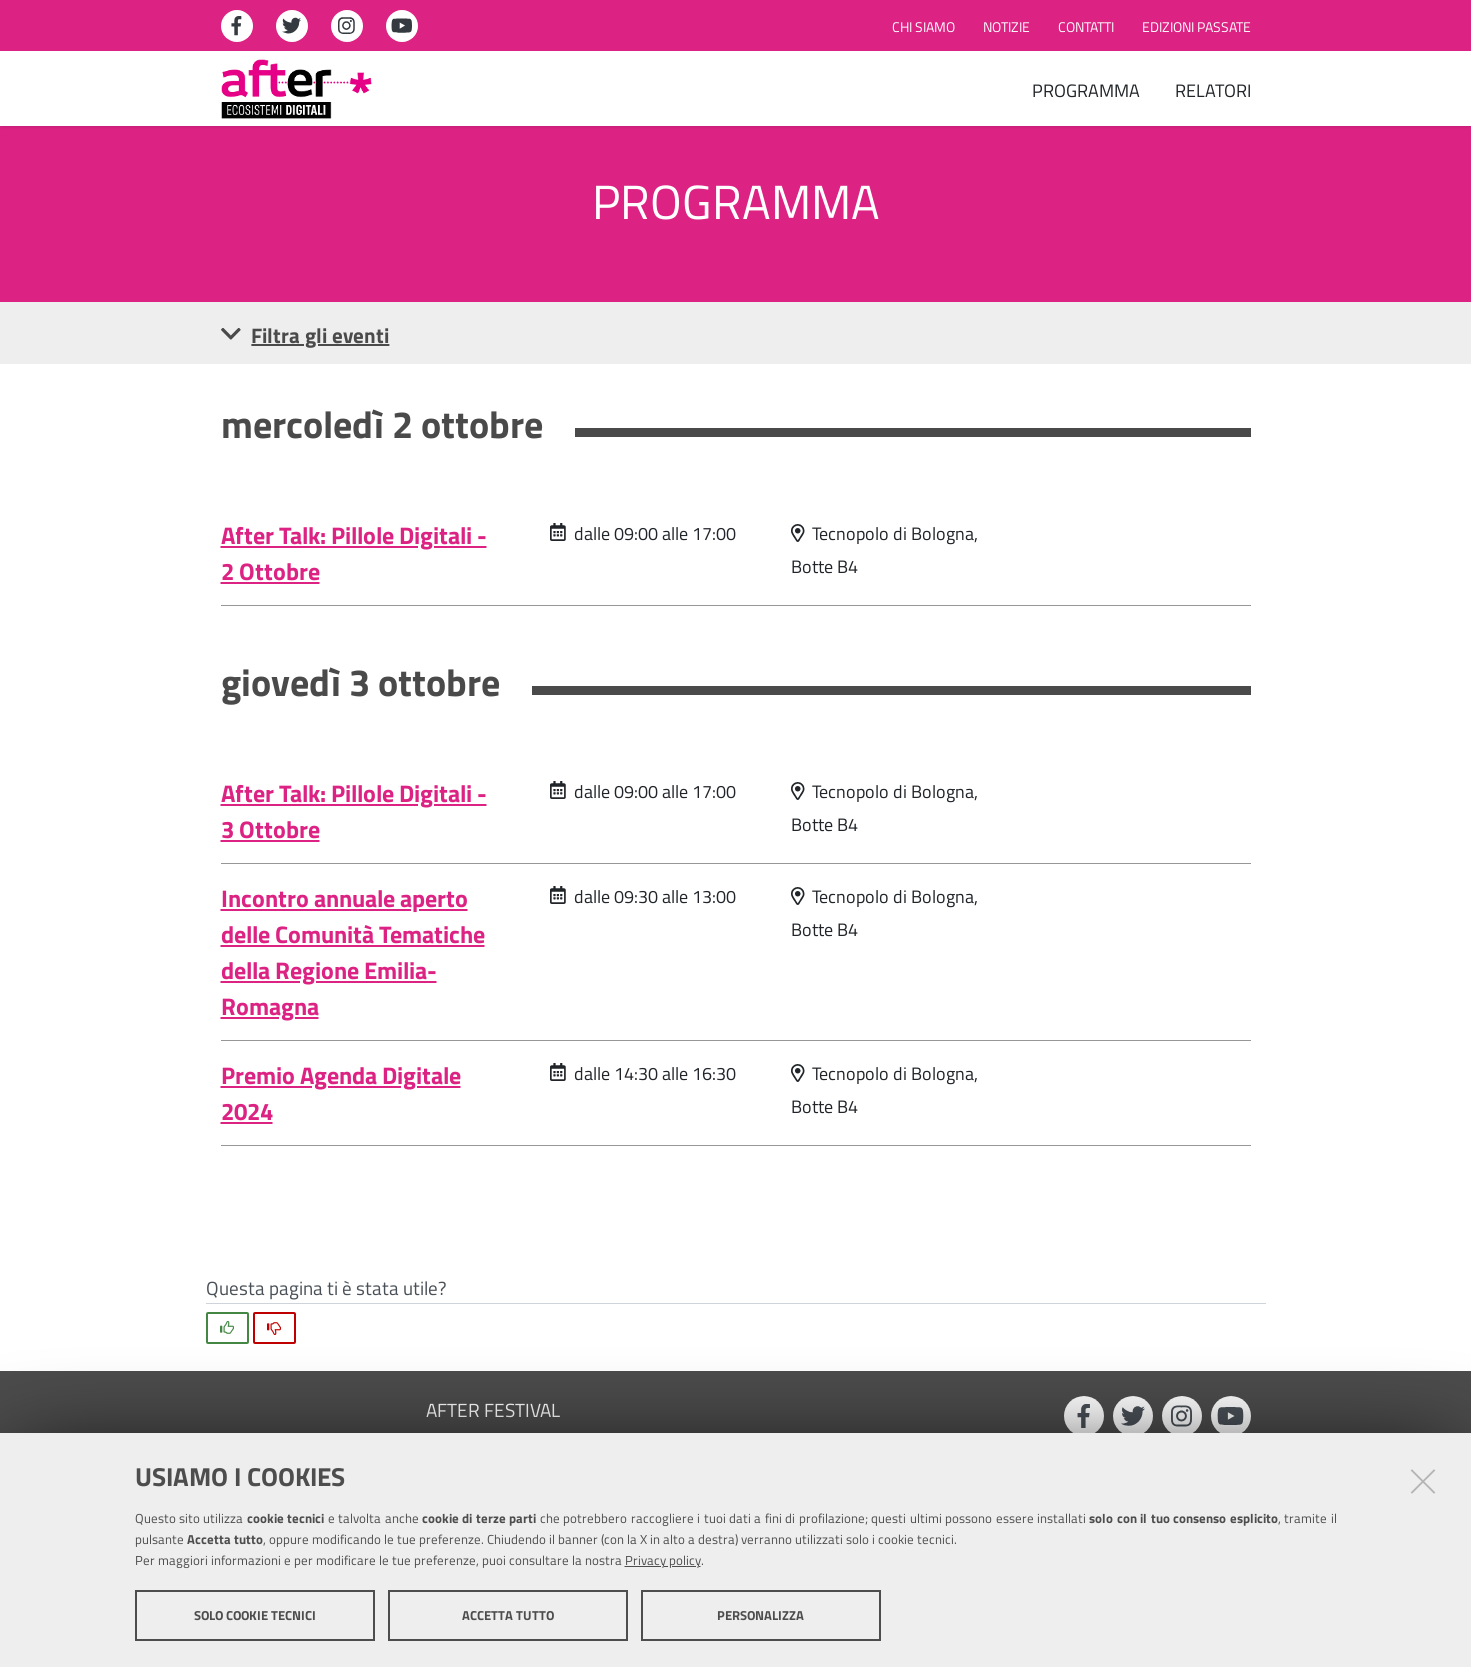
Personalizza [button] (760, 1615)
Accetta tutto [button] (508, 1615)
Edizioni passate (1196, 27)
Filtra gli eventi (305, 334)
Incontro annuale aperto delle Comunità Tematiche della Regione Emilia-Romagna (353, 952)
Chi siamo (923, 27)
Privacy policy (663, 1560)
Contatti (1086, 27)
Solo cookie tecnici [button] (255, 1615)
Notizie (1006, 27)
